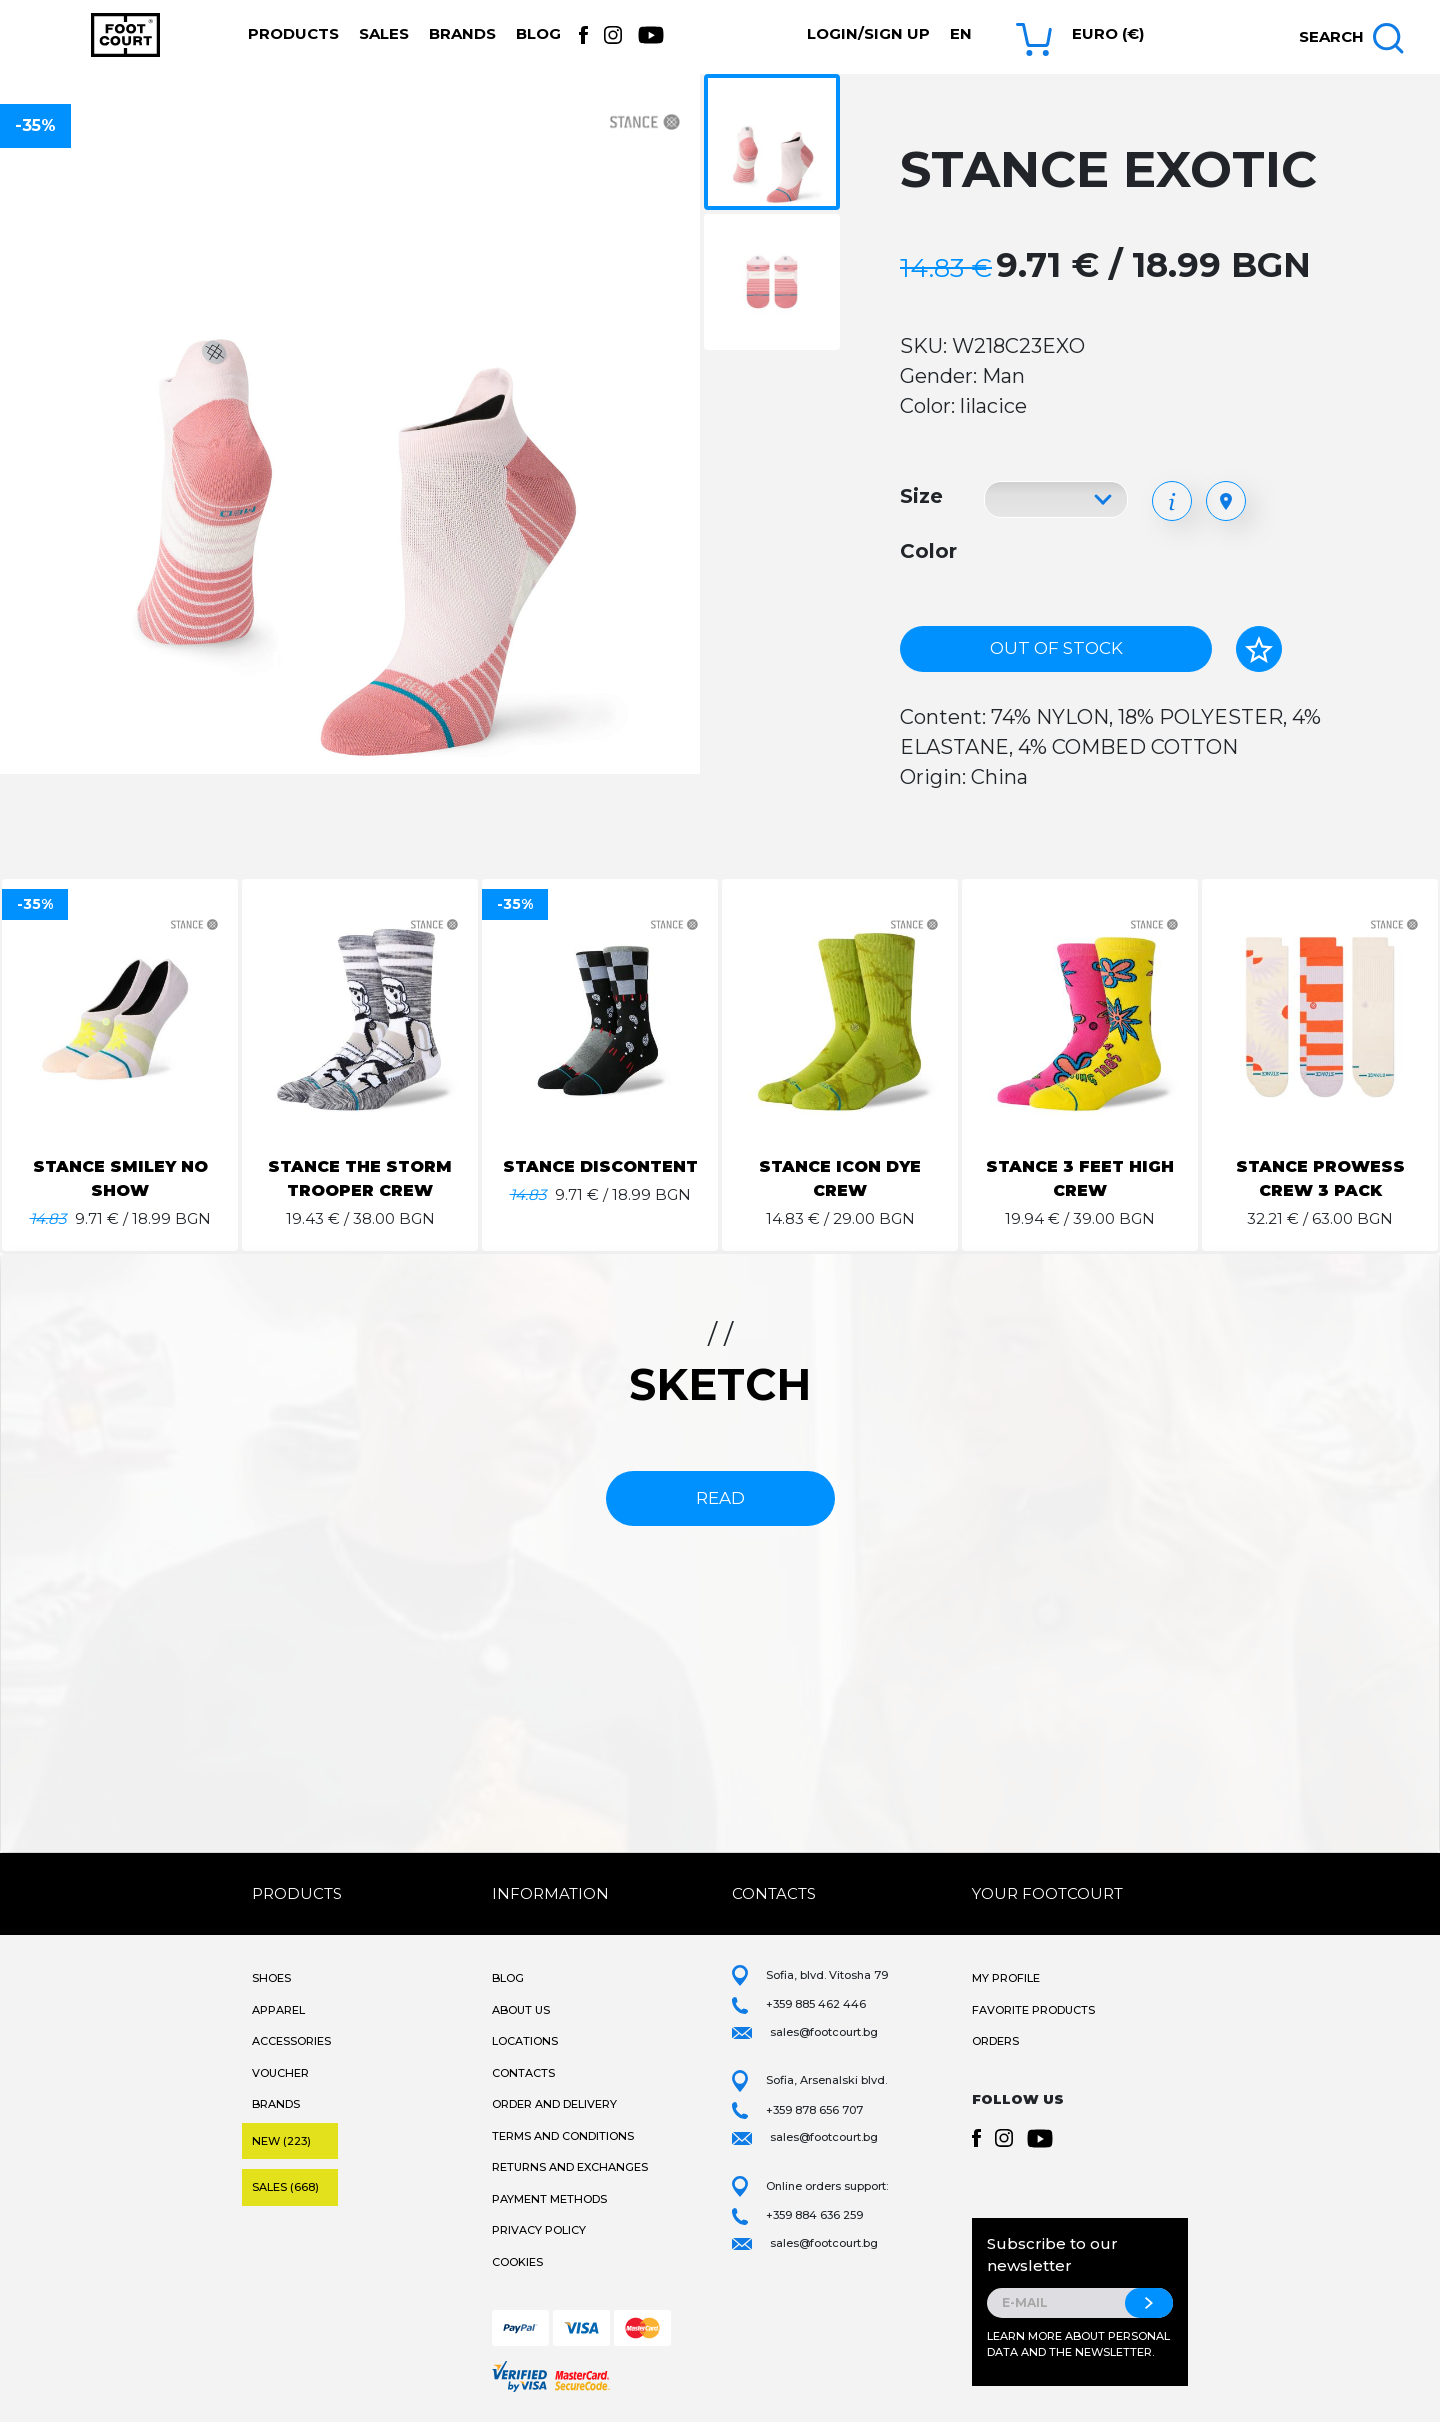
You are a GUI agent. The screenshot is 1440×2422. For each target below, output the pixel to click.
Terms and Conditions (563, 2136)
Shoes (271, 1978)
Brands (462, 33)
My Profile (1006, 1978)
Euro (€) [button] (1108, 33)
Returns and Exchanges (570, 2167)
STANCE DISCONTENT (600, 1166)
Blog (538, 33)
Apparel (278, 2010)
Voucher (280, 2073)
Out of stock (1056, 648)
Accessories (291, 2041)
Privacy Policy (539, 2230)
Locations (525, 2041)
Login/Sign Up (868, 33)
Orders (995, 2041)
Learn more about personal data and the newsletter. (1078, 2344)
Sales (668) (285, 2187)
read (720, 1498)
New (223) (281, 2141)
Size (921, 496)
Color (928, 551)
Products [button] (293, 33)
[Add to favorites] (1259, 649)
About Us (521, 2010)
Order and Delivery (554, 2104)
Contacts (523, 2073)
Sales (384, 33)
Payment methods (549, 2199)
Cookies (517, 2262)
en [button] (961, 33)
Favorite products (1033, 2010)
